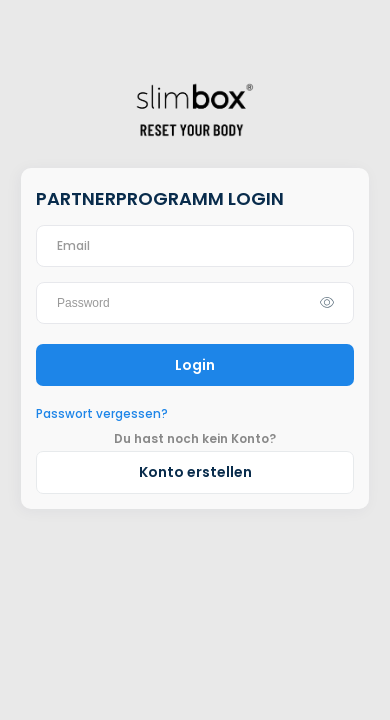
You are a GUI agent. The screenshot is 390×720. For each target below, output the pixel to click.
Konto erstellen (195, 472)
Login (195, 365)
